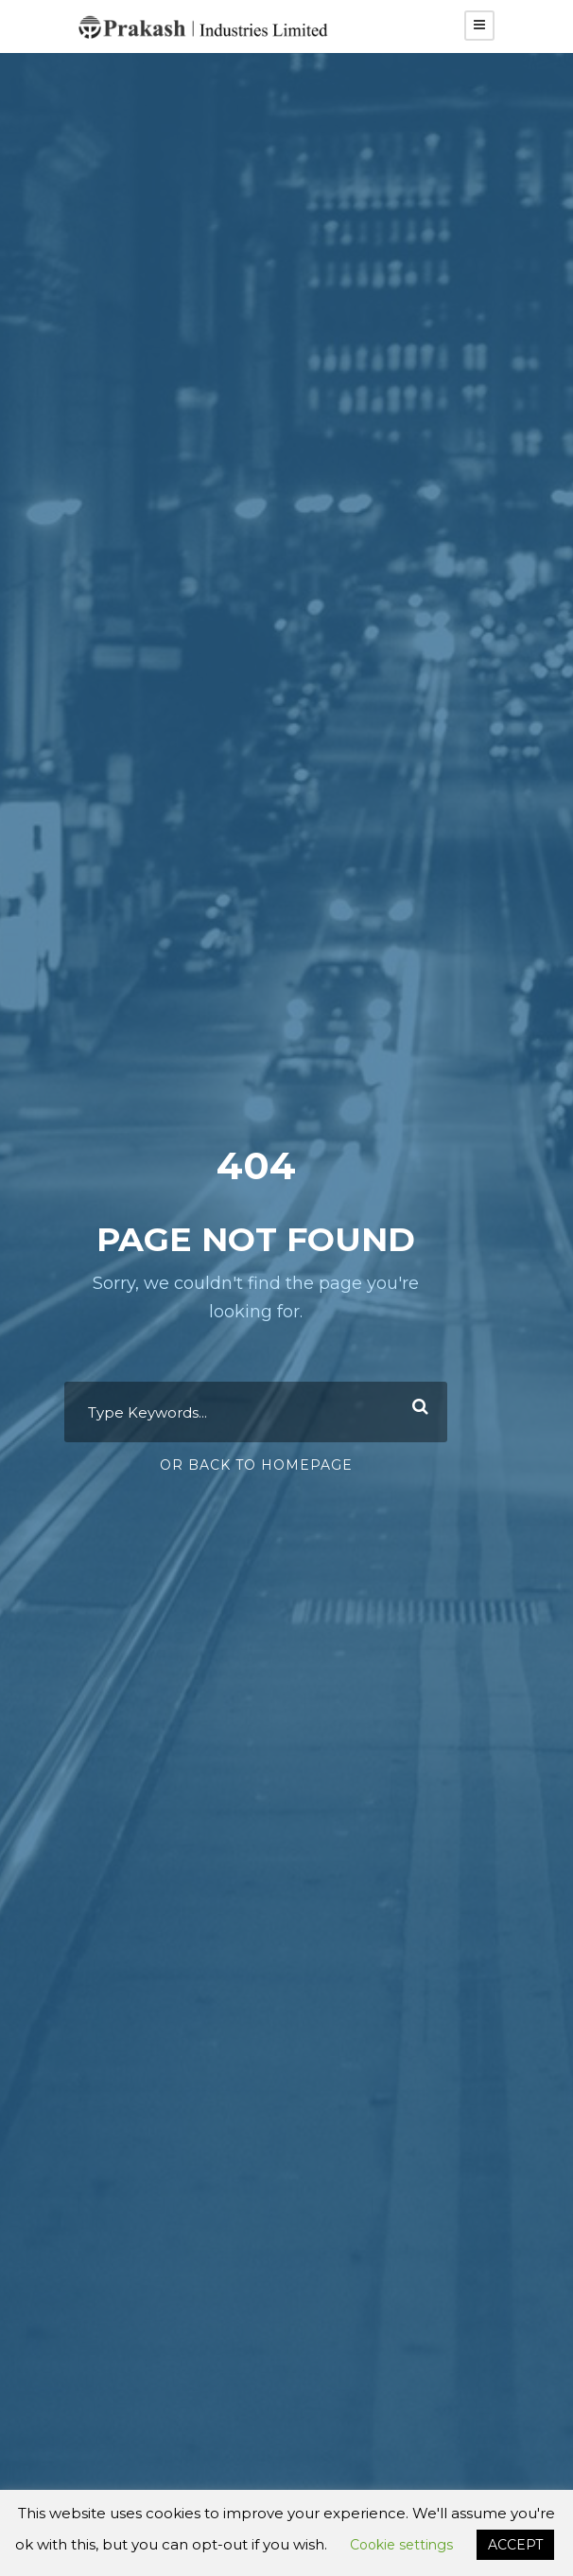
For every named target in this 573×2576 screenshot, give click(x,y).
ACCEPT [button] (515, 2544)
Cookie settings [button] (401, 2544)
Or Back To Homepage (256, 1464)
